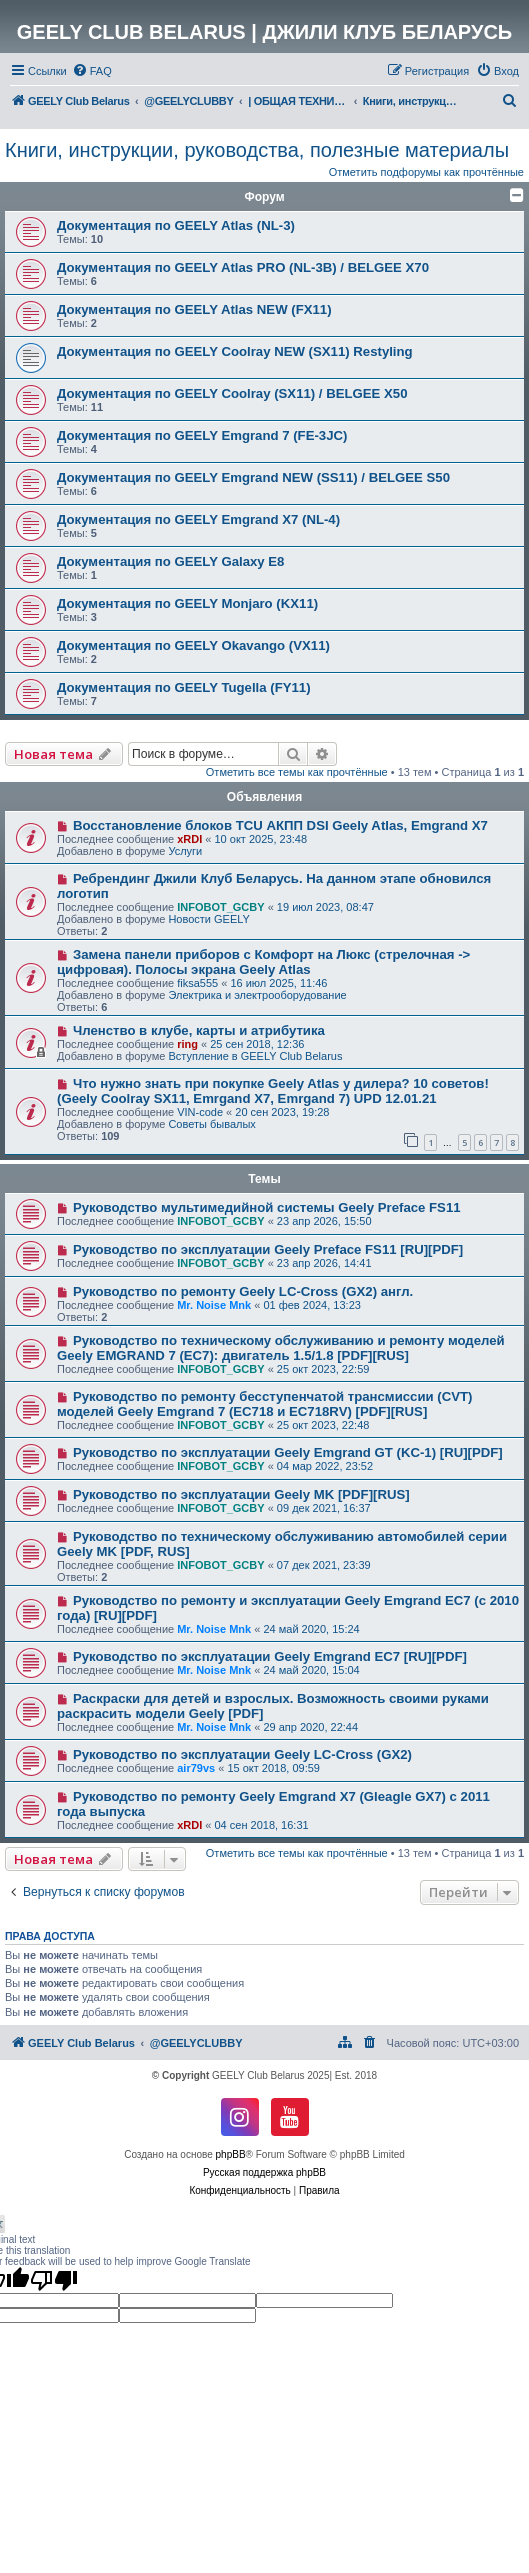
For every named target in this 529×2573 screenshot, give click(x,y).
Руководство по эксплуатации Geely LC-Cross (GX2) (242, 1754)
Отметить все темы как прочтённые (297, 772)
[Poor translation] (54, 2280)
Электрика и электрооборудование (257, 995)
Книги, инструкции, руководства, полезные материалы (257, 150)
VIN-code (200, 1112)
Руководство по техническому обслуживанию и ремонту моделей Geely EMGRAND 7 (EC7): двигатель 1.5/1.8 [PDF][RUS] (281, 1348)
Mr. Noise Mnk (214, 1305)
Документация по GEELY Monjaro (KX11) (187, 603)
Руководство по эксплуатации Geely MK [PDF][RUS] (241, 1494)
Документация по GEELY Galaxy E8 (170, 561)
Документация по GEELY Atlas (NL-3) (176, 225)
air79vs (196, 1768)
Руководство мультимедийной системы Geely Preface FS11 (267, 1207)
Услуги (185, 851)
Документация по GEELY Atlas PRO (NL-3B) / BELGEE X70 (243, 267)
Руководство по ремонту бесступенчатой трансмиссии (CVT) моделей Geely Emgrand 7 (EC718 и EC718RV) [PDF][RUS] (264, 1404)
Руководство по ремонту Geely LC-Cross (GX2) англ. (243, 1291)
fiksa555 (197, 983)
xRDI (189, 839)
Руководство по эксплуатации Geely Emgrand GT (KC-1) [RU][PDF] (288, 1452)
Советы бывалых (211, 1124)
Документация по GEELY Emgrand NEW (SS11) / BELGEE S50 (253, 477)
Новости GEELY (209, 919)
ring (187, 1044)
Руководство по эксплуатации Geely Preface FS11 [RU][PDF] (268, 1249)
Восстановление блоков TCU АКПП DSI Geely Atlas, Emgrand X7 (280, 825)
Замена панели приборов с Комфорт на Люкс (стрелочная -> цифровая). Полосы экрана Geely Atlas (263, 962)
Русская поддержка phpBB (264, 2172)
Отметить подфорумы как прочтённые (426, 172)
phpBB (231, 2154)
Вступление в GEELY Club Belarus (255, 1056)
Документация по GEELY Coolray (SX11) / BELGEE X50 (232, 393)
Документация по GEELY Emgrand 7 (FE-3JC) (202, 435)
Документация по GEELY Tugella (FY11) (184, 687)
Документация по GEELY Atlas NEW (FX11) (194, 309)
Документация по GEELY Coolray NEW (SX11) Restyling (235, 351)
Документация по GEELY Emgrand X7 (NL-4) (198, 519)
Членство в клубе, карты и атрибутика (199, 1030)
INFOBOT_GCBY (220, 907)
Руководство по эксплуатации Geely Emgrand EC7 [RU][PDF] (270, 1656)
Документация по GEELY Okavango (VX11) (193, 645)
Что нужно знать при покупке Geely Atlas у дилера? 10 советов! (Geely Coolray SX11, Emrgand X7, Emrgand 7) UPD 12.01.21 (273, 1091)
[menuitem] (92, 71)
